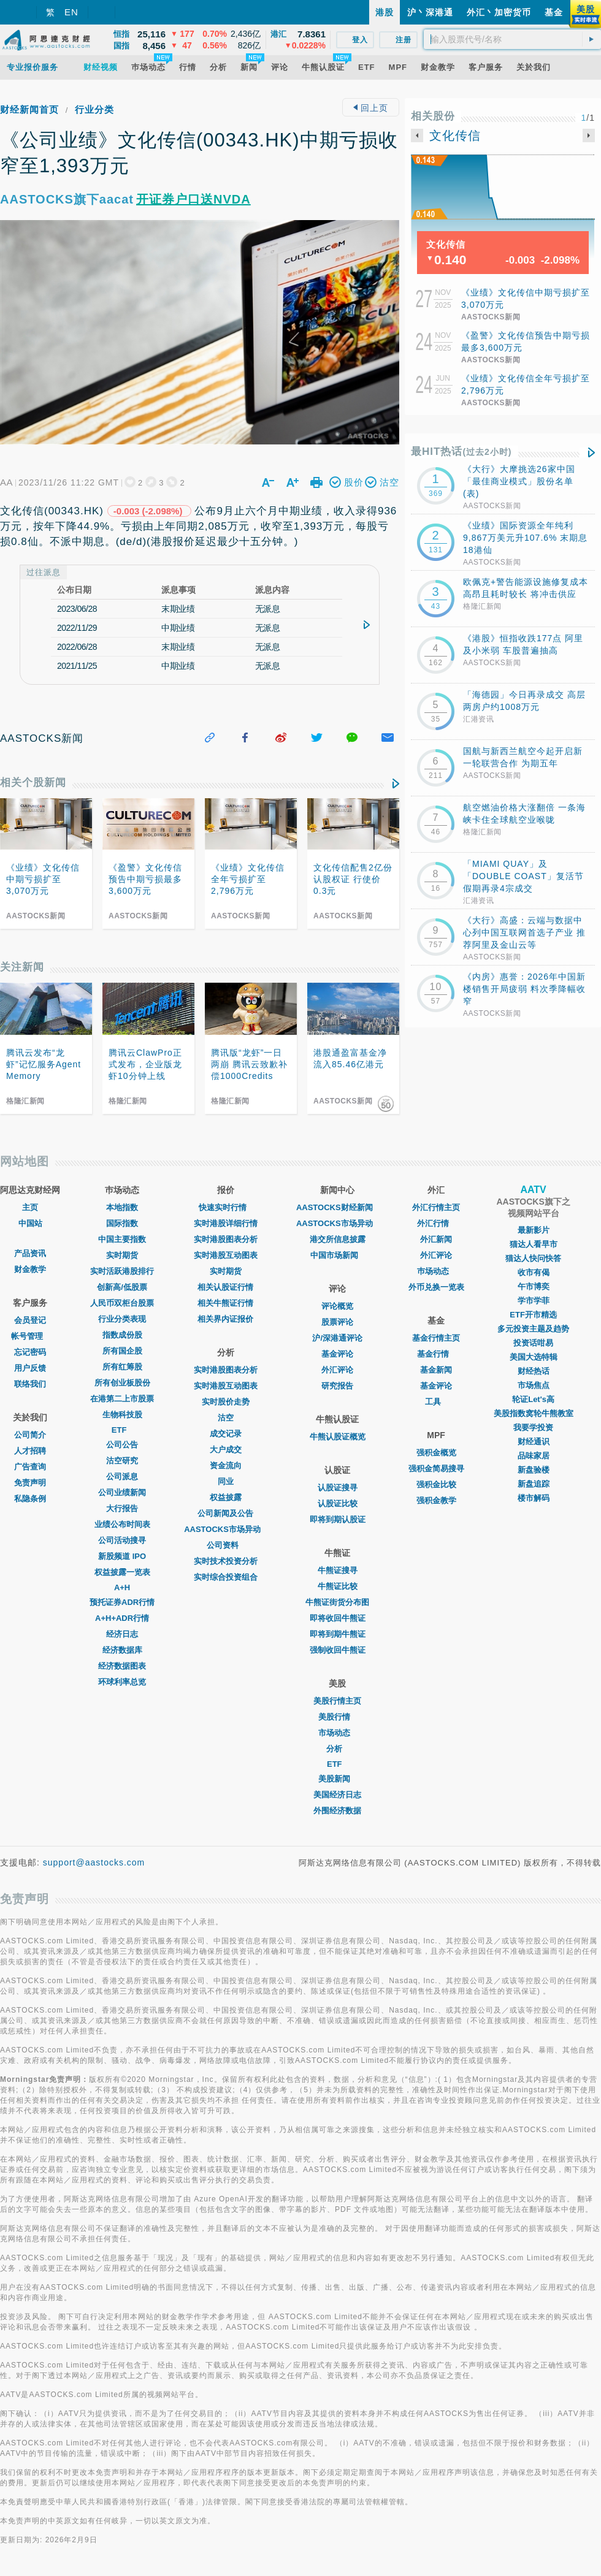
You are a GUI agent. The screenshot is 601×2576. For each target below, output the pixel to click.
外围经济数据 (337, 1810)
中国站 (30, 1223)
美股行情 (337, 1716)
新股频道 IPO (122, 1556)
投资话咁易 (533, 1342)
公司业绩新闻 (122, 1492)
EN (71, 12)
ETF (122, 1430)
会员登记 (30, 1320)
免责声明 (30, 1482)
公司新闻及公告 (225, 1513)
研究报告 (337, 1385)
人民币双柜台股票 (122, 1303)
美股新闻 (337, 1778)
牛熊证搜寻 (338, 1570)
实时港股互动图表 (226, 1255)
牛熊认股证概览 (338, 1436)
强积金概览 (436, 1452)
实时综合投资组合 (226, 1577)
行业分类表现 (122, 1319)
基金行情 (436, 1353)
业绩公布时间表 (122, 1524)
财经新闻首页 (29, 109)
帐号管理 (30, 1336)
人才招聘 (30, 1450)
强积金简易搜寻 (436, 1468)
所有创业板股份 (122, 1382)
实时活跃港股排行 (122, 1271)
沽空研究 (122, 1460)
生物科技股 (122, 1414)
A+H (122, 1587)
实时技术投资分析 (226, 1561)
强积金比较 (436, 1484)
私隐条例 (30, 1498)
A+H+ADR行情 (122, 1618)
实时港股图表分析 (226, 1239)
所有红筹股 (122, 1366)
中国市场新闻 (337, 1255)
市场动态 (337, 1732)
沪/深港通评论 (337, 1338)
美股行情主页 (337, 1700)
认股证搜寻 (338, 1487)
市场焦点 (533, 1385)
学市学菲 (533, 1300)
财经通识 (533, 1441)
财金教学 (30, 1269)
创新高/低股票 (122, 1287)
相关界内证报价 (225, 1319)
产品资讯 (30, 1253)
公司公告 (122, 1444)
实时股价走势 (226, 1401)
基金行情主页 (436, 1338)
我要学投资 (533, 1427)
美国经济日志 (337, 1794)
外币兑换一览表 (436, 1287)
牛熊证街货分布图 (337, 1602)
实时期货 (122, 1255)
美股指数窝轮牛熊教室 (533, 1413)
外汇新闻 (436, 1239)
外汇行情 (436, 1223)
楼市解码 (533, 1498)
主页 (30, 1207)
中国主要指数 (122, 1239)
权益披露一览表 (122, 1572)
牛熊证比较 (338, 1586)
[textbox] (512, 39)
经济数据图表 (122, 1666)
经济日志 (122, 1634)
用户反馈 (30, 1368)
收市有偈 (533, 1272)
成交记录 (226, 1433)
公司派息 (122, 1476)
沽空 (226, 1417)
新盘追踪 (533, 1483)
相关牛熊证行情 (225, 1303)
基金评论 (337, 1353)
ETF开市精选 (533, 1314)
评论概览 (337, 1306)
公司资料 (226, 1545)
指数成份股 (122, 1334)
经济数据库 (122, 1650)
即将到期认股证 (338, 1519)
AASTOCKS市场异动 (225, 1529)
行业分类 (94, 109)
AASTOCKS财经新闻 (337, 1207)
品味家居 (533, 1455)
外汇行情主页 (436, 1207)
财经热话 (533, 1371)
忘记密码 (30, 1352)
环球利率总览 (122, 1681)
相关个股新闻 (33, 782)
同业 (226, 1481)
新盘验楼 (533, 1469)
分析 (337, 1748)
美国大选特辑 (533, 1357)
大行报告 (122, 1508)
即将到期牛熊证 (338, 1634)
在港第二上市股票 (122, 1398)
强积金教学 (436, 1500)
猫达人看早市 (533, 1244)
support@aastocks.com (94, 1862)
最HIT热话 (461, 451)
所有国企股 (122, 1350)
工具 (436, 1401)
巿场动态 (436, 1271)
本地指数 (122, 1207)
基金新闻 (436, 1369)
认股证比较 (338, 1503)
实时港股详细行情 (226, 1223)
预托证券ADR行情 (122, 1602)
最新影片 (533, 1230)
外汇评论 (337, 1369)
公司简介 (30, 1434)
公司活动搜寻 (122, 1540)
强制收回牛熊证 (338, 1650)
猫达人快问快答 (533, 1258)
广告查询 (30, 1466)
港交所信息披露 (338, 1239)
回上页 (370, 108)
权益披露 (226, 1497)
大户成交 (226, 1449)
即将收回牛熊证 (338, 1618)
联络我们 (30, 1384)
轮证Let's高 (533, 1399)
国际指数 (122, 1223)
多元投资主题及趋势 (533, 1328)
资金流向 (226, 1465)
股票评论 (337, 1322)
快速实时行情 (226, 1207)
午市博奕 (533, 1286)
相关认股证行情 (225, 1287)
